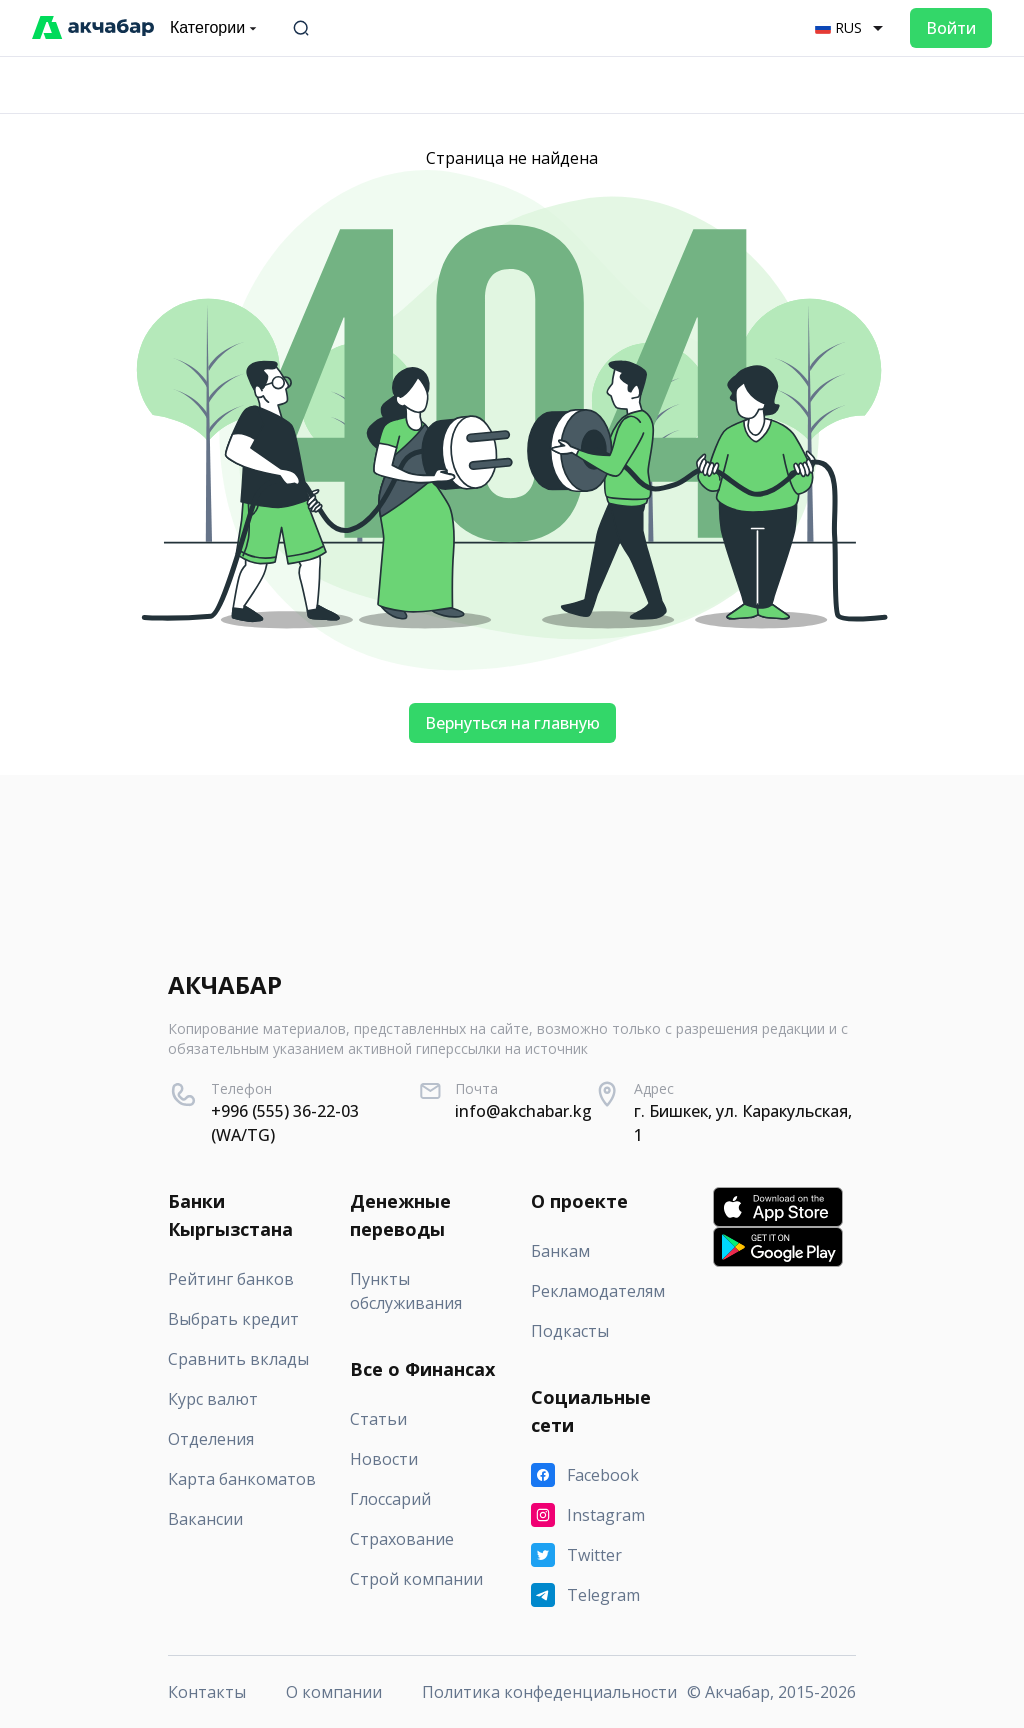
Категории (215, 28)
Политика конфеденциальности (549, 1692)
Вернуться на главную (512, 723)
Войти (951, 28)
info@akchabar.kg (523, 1111)
